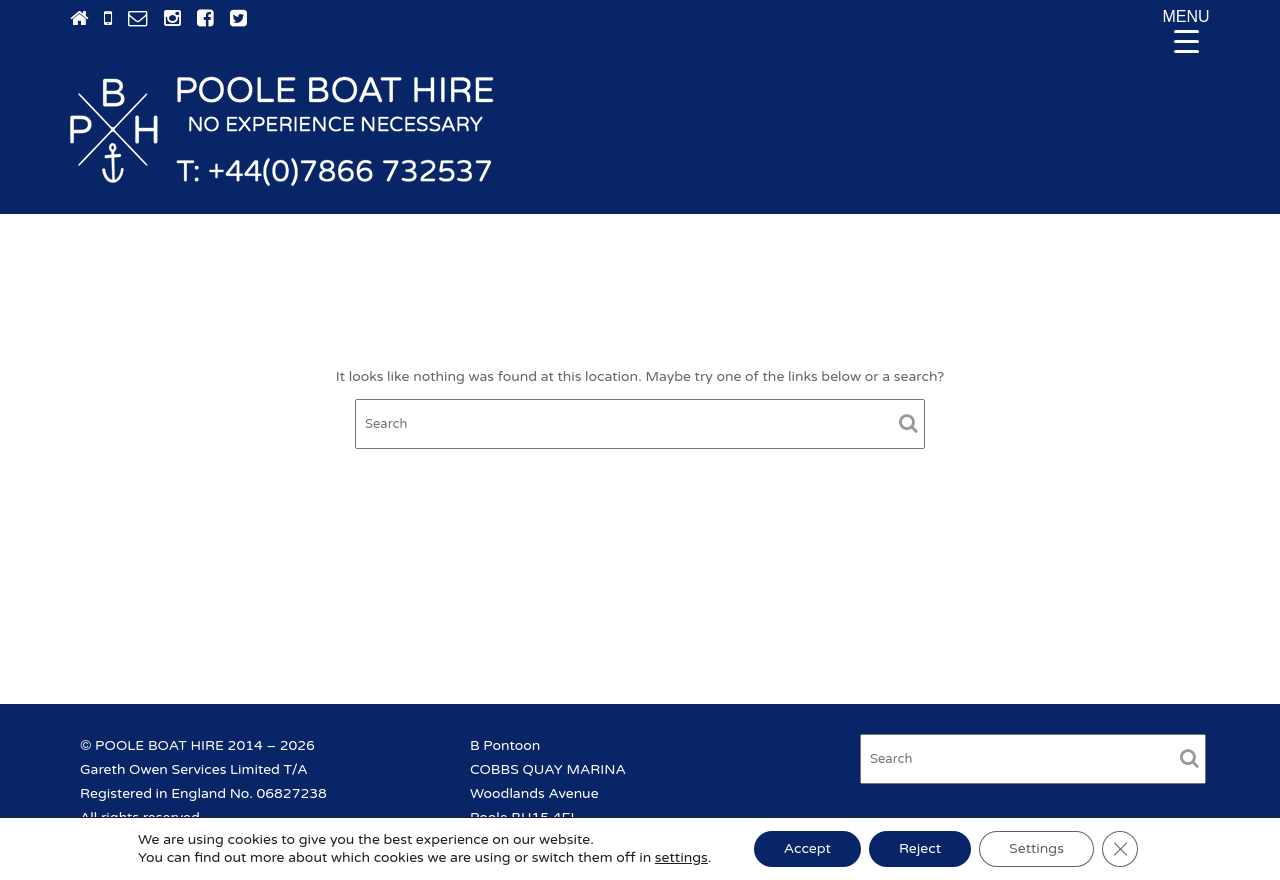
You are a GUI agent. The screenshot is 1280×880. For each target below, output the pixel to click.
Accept (807, 848)
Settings (1036, 848)
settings (681, 857)
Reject (920, 848)
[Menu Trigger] (1186, 30)
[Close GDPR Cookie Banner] (1120, 849)
